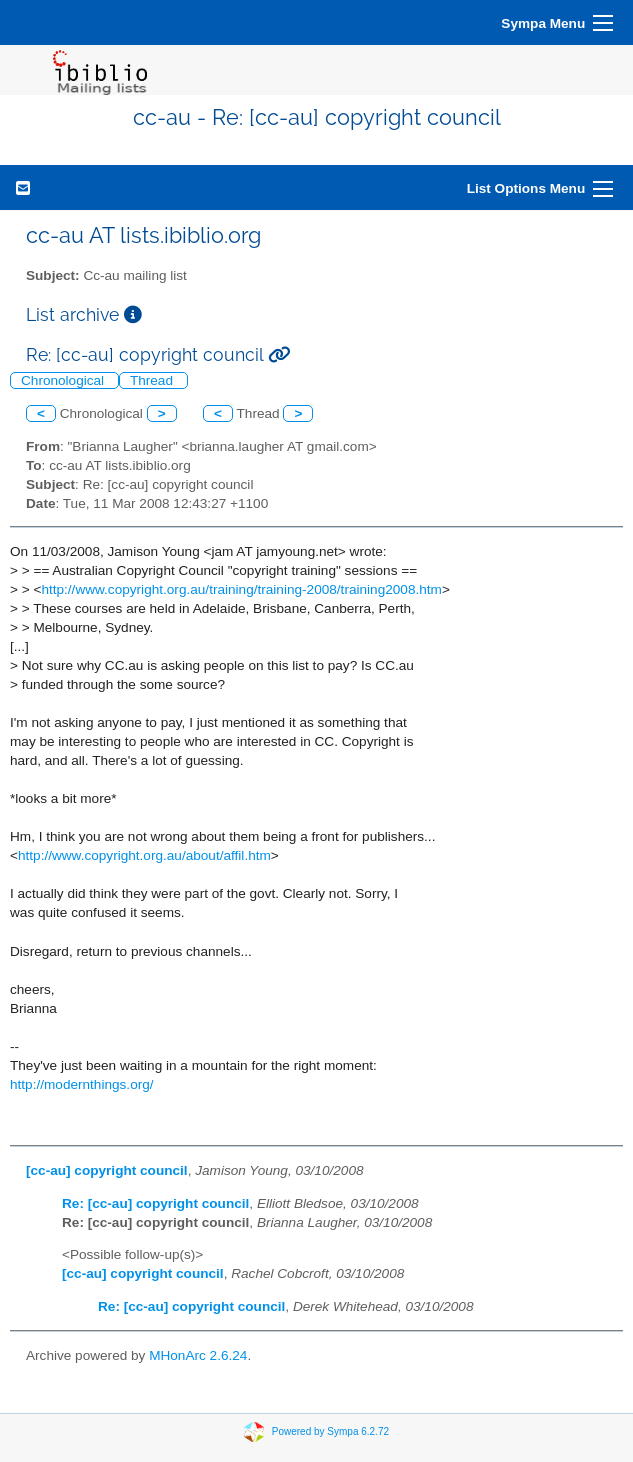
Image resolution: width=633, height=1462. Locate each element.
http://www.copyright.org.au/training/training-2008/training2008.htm (241, 589)
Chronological (64, 380)
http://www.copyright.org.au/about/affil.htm (144, 855)
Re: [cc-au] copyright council (155, 1203)
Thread (153, 380)
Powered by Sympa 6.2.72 (330, 1430)
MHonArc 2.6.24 (198, 1355)
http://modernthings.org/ (82, 1084)
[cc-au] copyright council (107, 1170)
